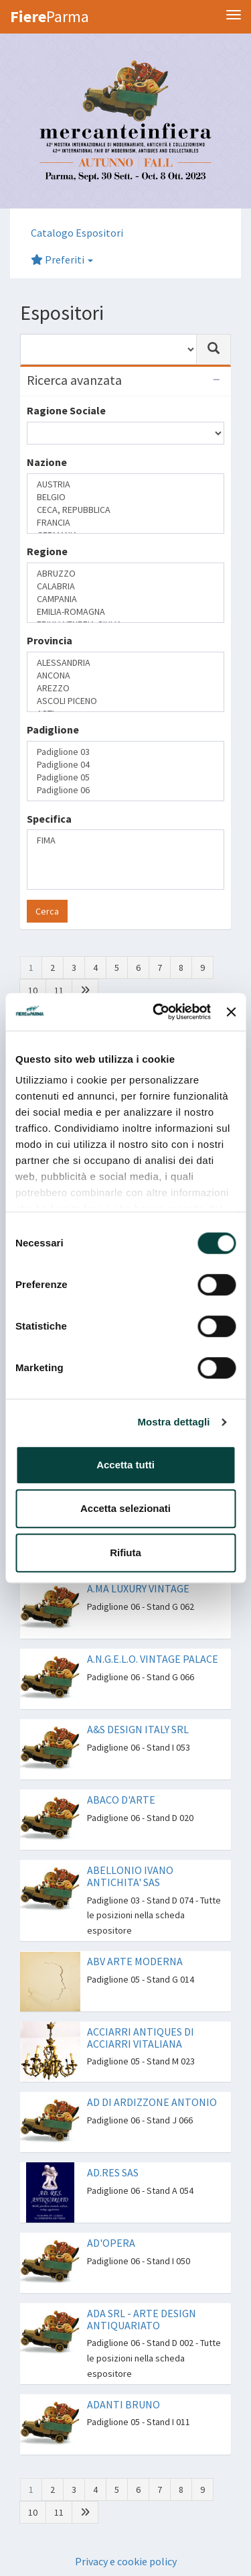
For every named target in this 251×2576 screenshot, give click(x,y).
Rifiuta (125, 1552)
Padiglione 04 (125, 764)
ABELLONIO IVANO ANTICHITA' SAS (130, 1876)
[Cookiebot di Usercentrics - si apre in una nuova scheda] (157, 1011)
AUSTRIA (125, 484)
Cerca (47, 911)
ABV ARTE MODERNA (135, 1961)
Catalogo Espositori (77, 232)
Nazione (47, 462)
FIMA (125, 840)
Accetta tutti (125, 1464)
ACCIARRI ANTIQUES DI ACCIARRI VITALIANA (140, 2037)
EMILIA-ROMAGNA (125, 611)
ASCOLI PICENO (125, 701)
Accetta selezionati (125, 1508)
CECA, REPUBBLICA (125, 510)
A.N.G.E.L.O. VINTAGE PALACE (152, 1658)
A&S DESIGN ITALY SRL (138, 1729)
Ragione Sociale (66, 410)
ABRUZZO (125, 573)
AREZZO (125, 688)
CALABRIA (125, 586)
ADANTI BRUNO (123, 2404)
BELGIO (125, 497)
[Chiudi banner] (231, 1011)
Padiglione (53, 729)
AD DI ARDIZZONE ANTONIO (152, 2102)
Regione (47, 551)
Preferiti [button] (62, 259)
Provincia (49, 640)
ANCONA (125, 675)
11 (59, 990)
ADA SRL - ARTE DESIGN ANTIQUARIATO (141, 2319)
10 (32, 990)
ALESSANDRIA (125, 662)
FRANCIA (125, 522)
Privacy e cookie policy (126, 2561)
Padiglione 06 (125, 790)
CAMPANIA (125, 599)
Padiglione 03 (125, 752)
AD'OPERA (111, 2242)
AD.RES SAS (113, 2172)
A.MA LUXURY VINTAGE (138, 1588)
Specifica (49, 818)
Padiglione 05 (125, 777)
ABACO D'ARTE (121, 1799)
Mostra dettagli (173, 1421)
